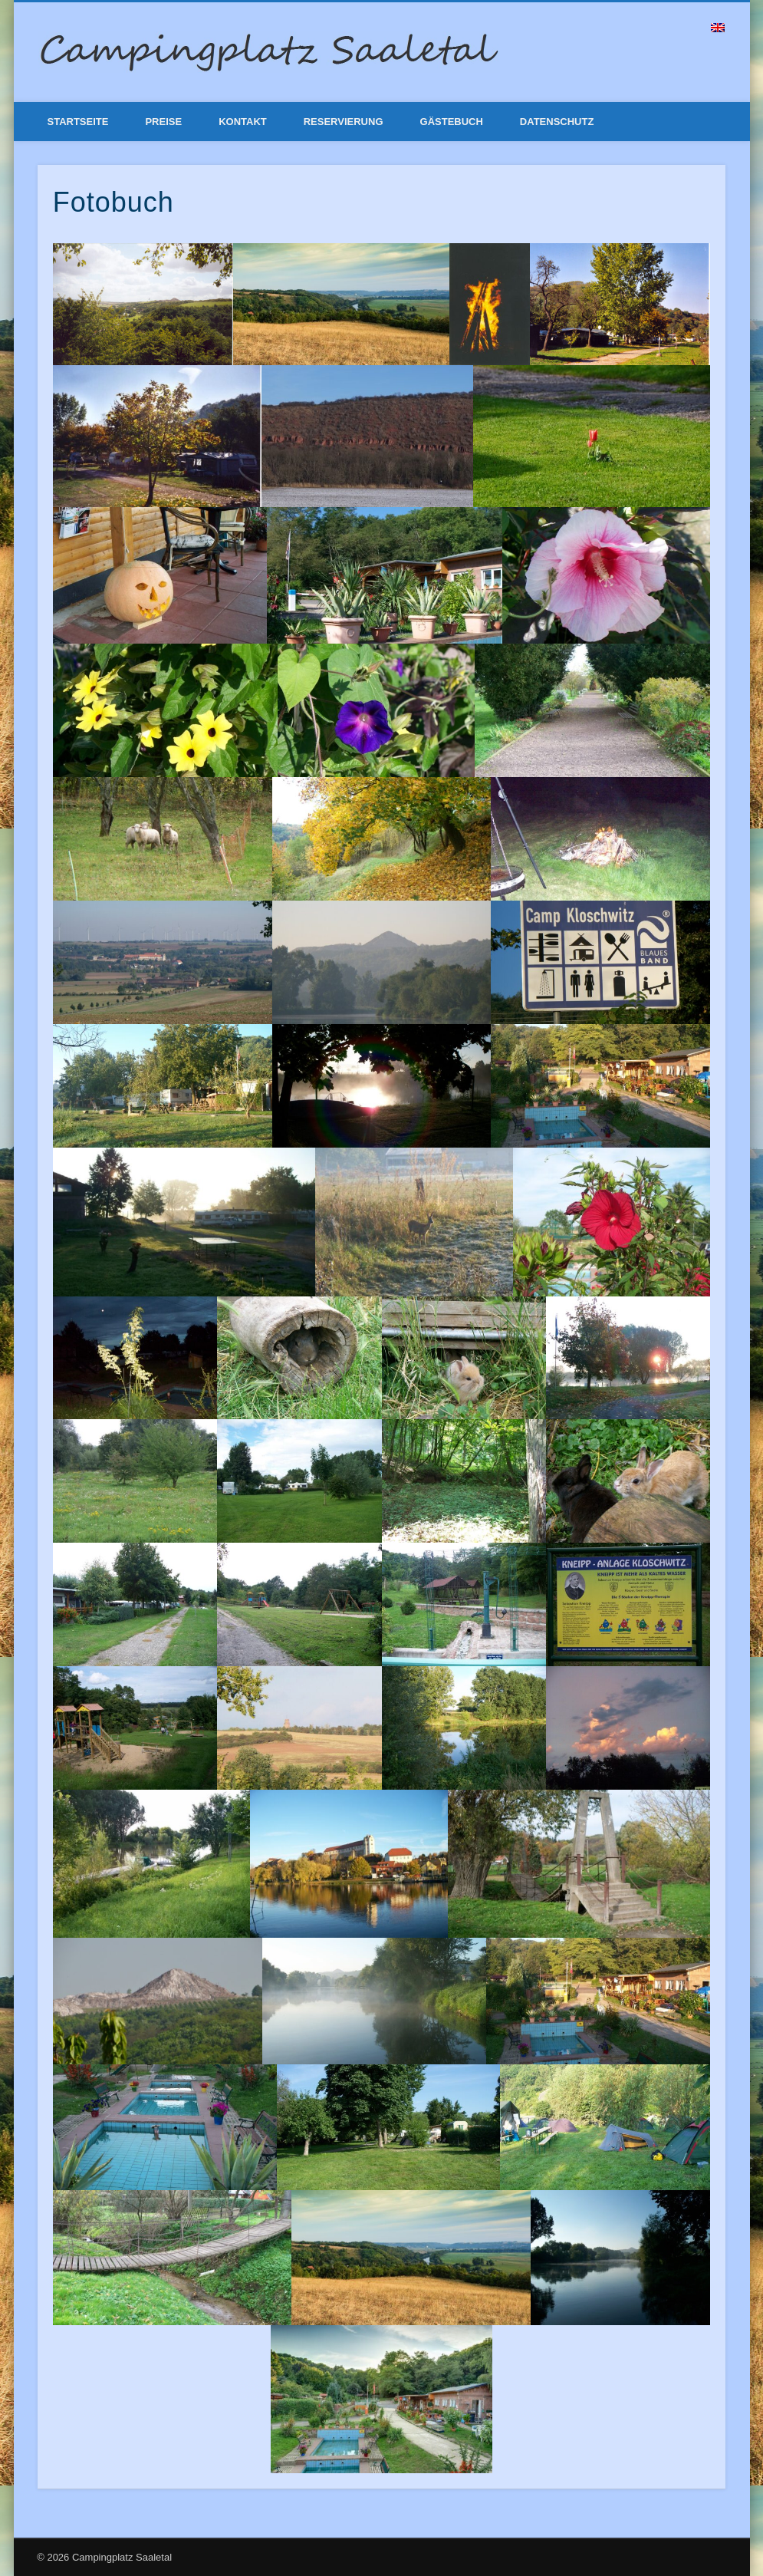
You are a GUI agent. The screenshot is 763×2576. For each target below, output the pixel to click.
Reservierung (343, 121)
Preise (163, 121)
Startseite (78, 121)
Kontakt (243, 121)
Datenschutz (557, 121)
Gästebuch (451, 121)
